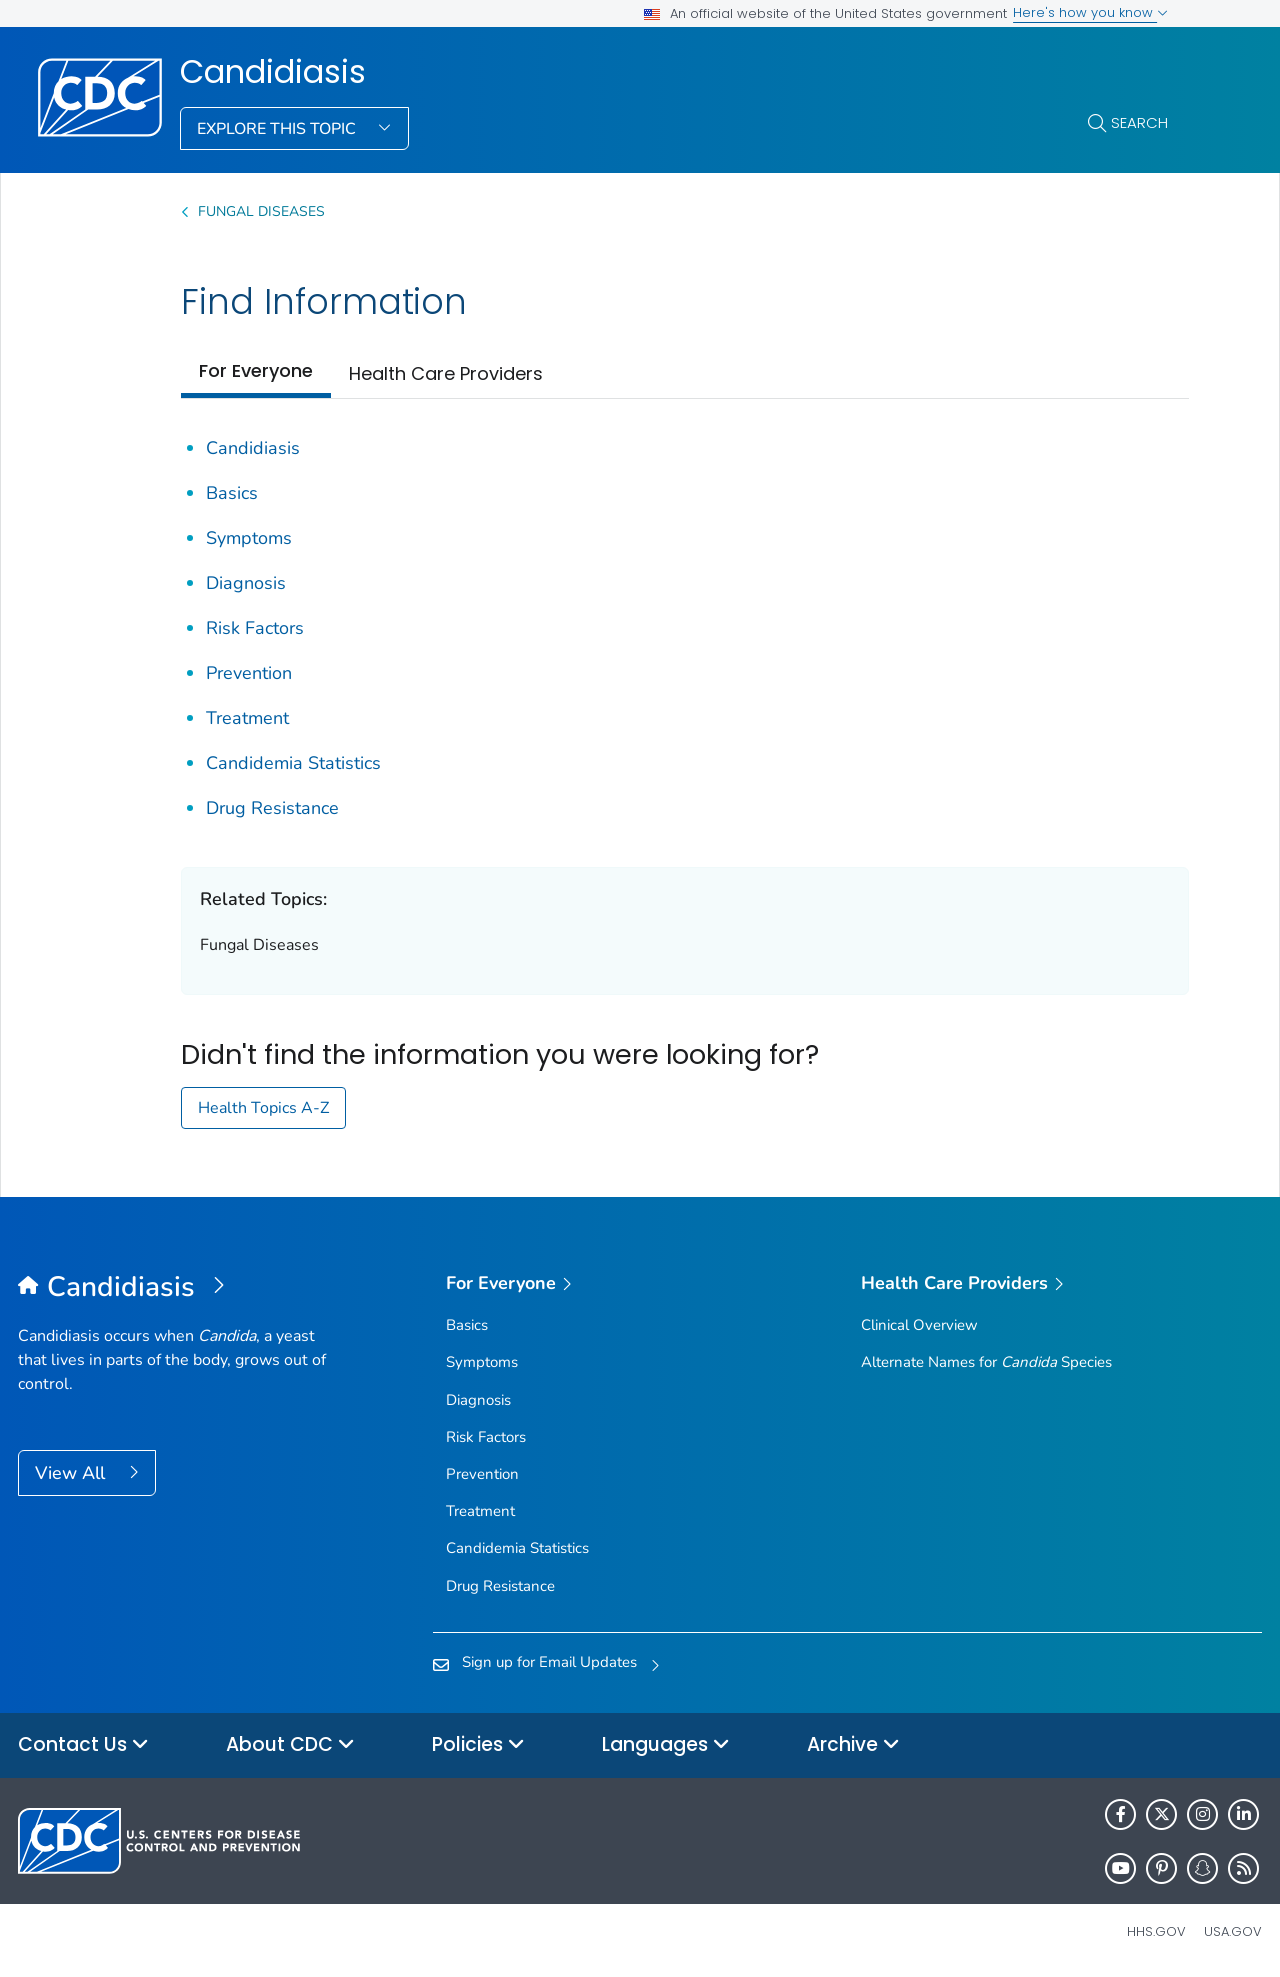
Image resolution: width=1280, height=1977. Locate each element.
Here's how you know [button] (1090, 12)
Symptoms (249, 538)
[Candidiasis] (173, 1288)
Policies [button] (478, 1745)
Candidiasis (273, 72)
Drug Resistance (272, 808)
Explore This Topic (278, 129)
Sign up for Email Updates (549, 1662)
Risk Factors (255, 628)
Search (1139, 122)
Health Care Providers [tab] (446, 373)
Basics (232, 493)
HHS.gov (1156, 1931)
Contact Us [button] (83, 1745)
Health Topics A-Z (263, 1108)
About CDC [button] (290, 1745)
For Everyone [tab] (256, 370)
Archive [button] (853, 1745)
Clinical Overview (919, 1325)
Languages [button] (666, 1745)
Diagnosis (246, 583)
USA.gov (1233, 1931)
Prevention (249, 673)
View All (72, 1473)
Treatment (247, 718)
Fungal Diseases (261, 211)
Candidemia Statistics (293, 763)
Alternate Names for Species (986, 1362)
